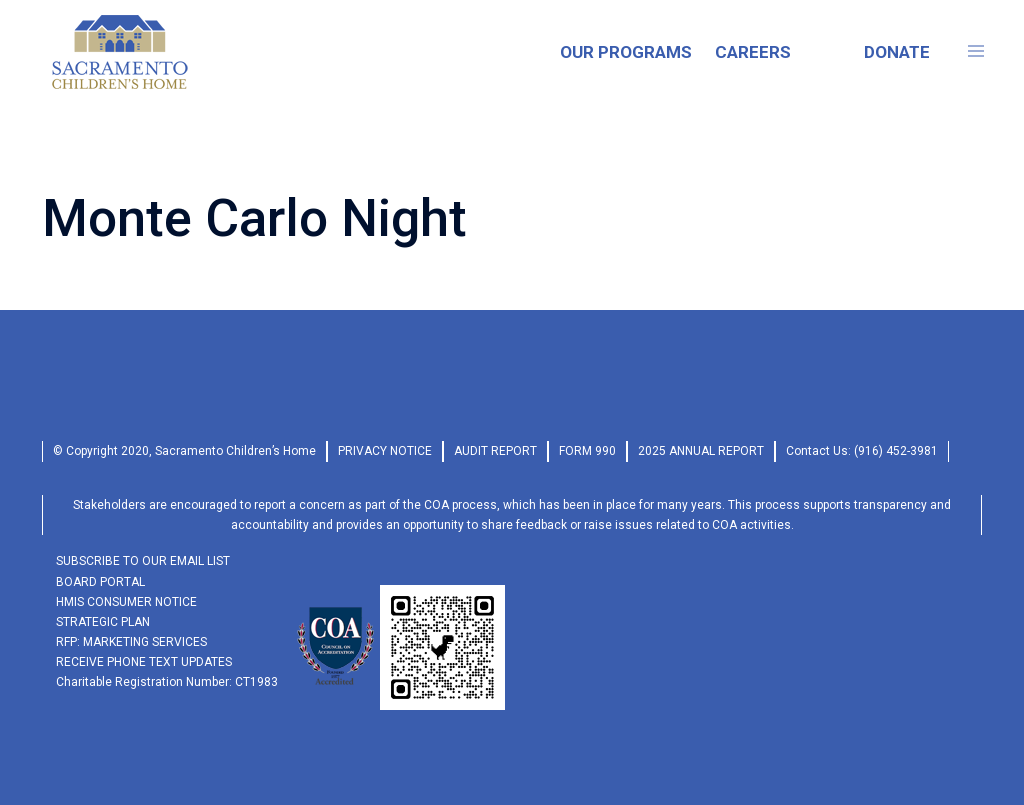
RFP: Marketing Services (131, 642)
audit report (495, 451)
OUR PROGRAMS (626, 52)
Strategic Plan (103, 622)
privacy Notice (385, 451)
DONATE (897, 52)
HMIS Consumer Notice (126, 602)
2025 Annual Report (701, 451)
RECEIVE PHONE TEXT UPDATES (144, 662)
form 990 (587, 451)
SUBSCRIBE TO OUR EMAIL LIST (143, 561)
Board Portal (100, 582)
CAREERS (753, 52)
